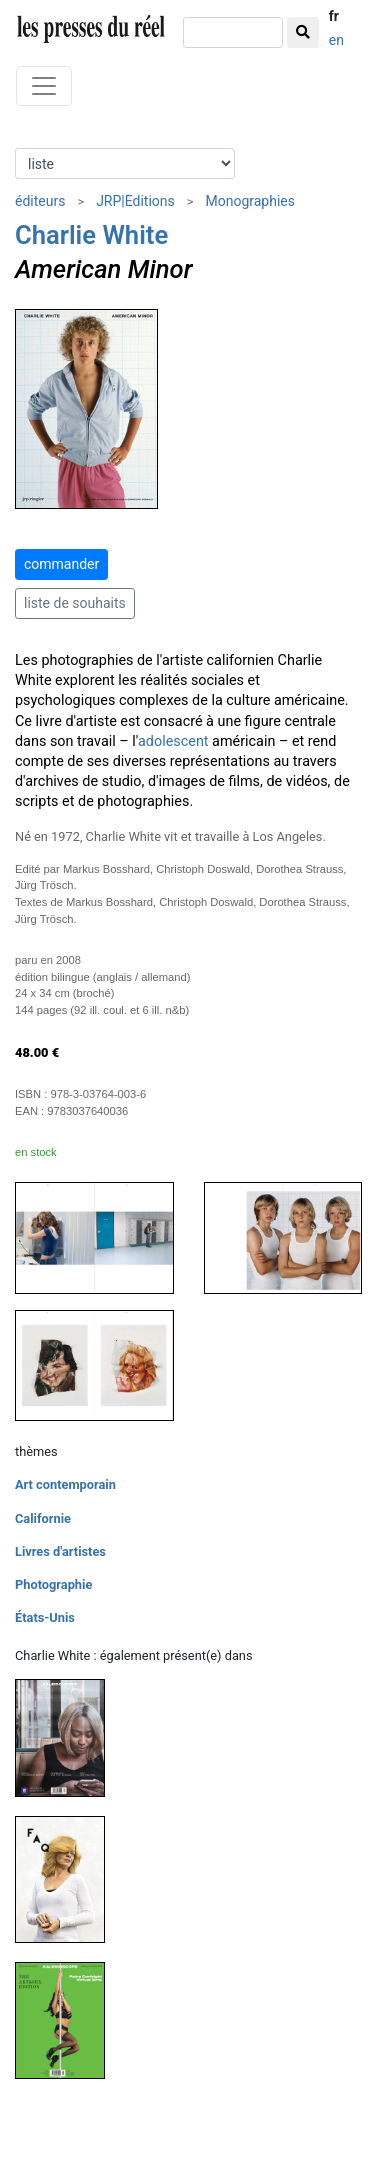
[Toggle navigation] (44, 86)
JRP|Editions (135, 201)
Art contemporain (65, 1484)
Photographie (53, 1584)
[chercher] (233, 32)
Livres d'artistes (60, 1551)
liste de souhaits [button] (75, 603)
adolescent (173, 741)
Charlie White (91, 235)
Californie (43, 1518)
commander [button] (61, 564)
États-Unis (45, 1617)
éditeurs (40, 201)
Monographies (250, 201)
